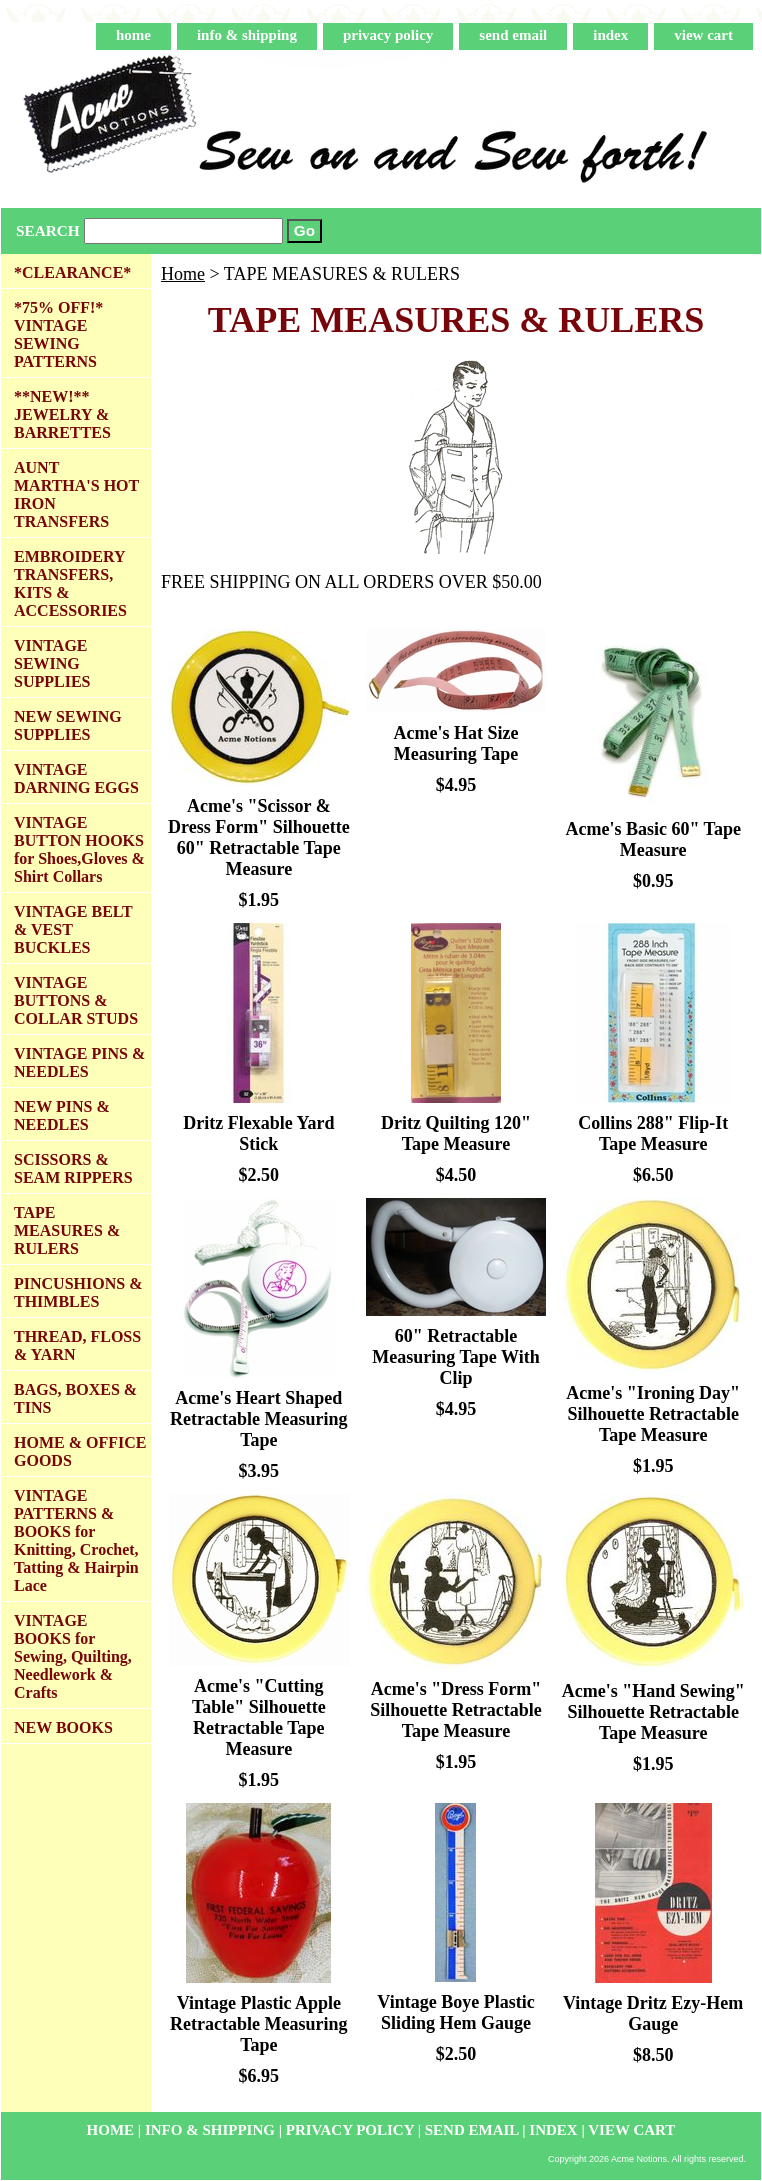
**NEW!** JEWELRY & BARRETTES (62, 414)
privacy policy (388, 35)
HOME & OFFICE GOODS (80, 1451)
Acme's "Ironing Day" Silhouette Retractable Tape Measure (653, 1414)
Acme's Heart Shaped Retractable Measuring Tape (258, 1419)
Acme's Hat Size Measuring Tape (456, 743)
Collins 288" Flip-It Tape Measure (653, 1133)
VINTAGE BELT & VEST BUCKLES (73, 929)
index (610, 35)
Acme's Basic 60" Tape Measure (653, 839)
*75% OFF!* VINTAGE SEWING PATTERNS (58, 334)
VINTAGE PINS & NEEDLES (79, 1062)
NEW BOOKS (63, 1727)
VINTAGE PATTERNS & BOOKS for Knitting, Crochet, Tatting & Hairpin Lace (76, 1540)
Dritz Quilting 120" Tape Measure (456, 1133)
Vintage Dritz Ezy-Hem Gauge (653, 2013)
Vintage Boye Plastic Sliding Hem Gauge (455, 2012)
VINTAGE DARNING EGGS (76, 778)
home (133, 35)
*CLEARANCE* (72, 272)
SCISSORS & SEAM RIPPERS (73, 1168)
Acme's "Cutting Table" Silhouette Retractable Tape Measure (259, 1717)
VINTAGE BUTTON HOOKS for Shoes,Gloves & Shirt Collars (79, 849)
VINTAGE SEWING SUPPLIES (52, 663)
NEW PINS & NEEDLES (62, 1115)
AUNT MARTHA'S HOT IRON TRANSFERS (76, 494)
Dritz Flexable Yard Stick (258, 1133)
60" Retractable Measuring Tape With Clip (455, 1357)
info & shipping (247, 35)
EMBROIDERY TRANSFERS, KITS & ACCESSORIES (70, 583)
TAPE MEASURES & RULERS (67, 1230)
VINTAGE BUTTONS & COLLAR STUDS (76, 1000)
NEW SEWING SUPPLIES (68, 725)
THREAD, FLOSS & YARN (77, 1345)
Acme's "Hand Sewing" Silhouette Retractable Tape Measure (653, 1712)
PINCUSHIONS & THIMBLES (78, 1292)
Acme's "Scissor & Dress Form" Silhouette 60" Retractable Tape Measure (259, 837)
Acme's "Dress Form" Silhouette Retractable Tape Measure (455, 1710)
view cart (703, 35)
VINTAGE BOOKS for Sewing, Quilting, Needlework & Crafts (73, 1656)
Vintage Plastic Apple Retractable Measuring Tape (258, 2024)
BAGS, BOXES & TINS (75, 1398)
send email (513, 35)
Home (183, 274)
